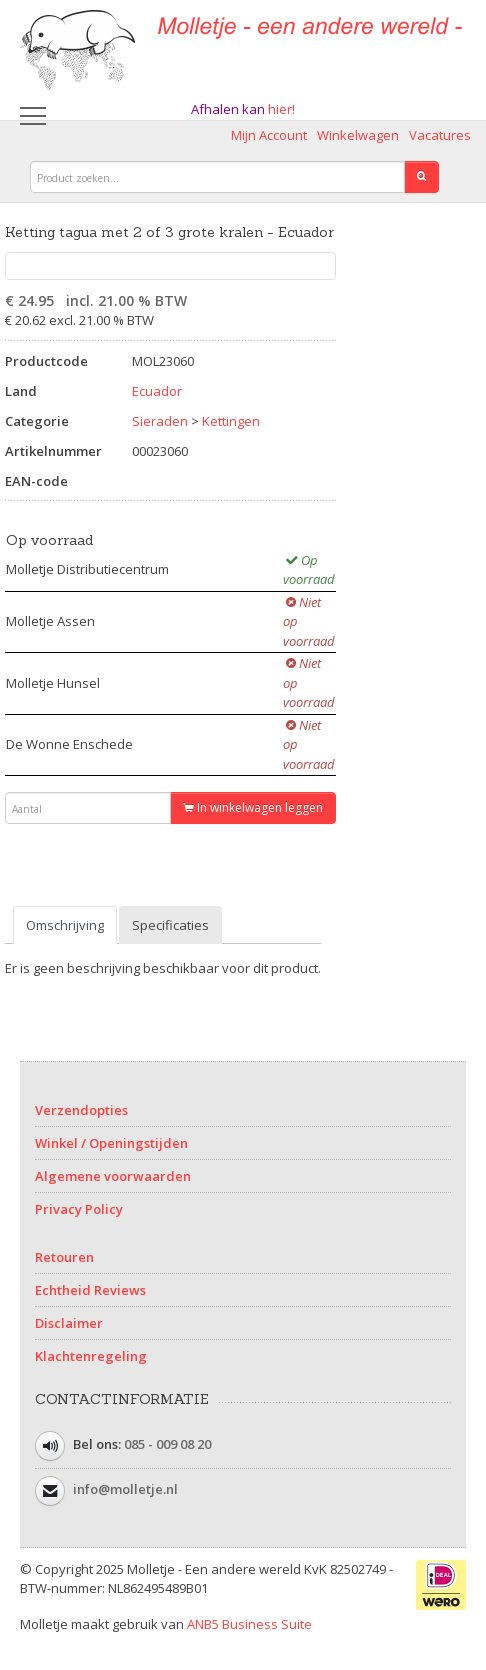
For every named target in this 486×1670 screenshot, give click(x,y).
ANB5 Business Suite (249, 1624)
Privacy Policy (79, 1209)
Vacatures (440, 135)
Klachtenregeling (91, 1356)
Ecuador (157, 391)
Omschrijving (65, 925)
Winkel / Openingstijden (111, 1143)
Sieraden (160, 421)
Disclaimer (69, 1323)
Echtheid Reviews (90, 1290)
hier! (281, 109)
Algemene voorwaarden (113, 1176)
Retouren (64, 1257)
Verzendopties (81, 1110)
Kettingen (231, 421)
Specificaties (170, 925)
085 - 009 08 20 (167, 1444)
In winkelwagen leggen (253, 807)
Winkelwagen (358, 135)
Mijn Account (269, 135)
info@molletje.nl (125, 1489)
